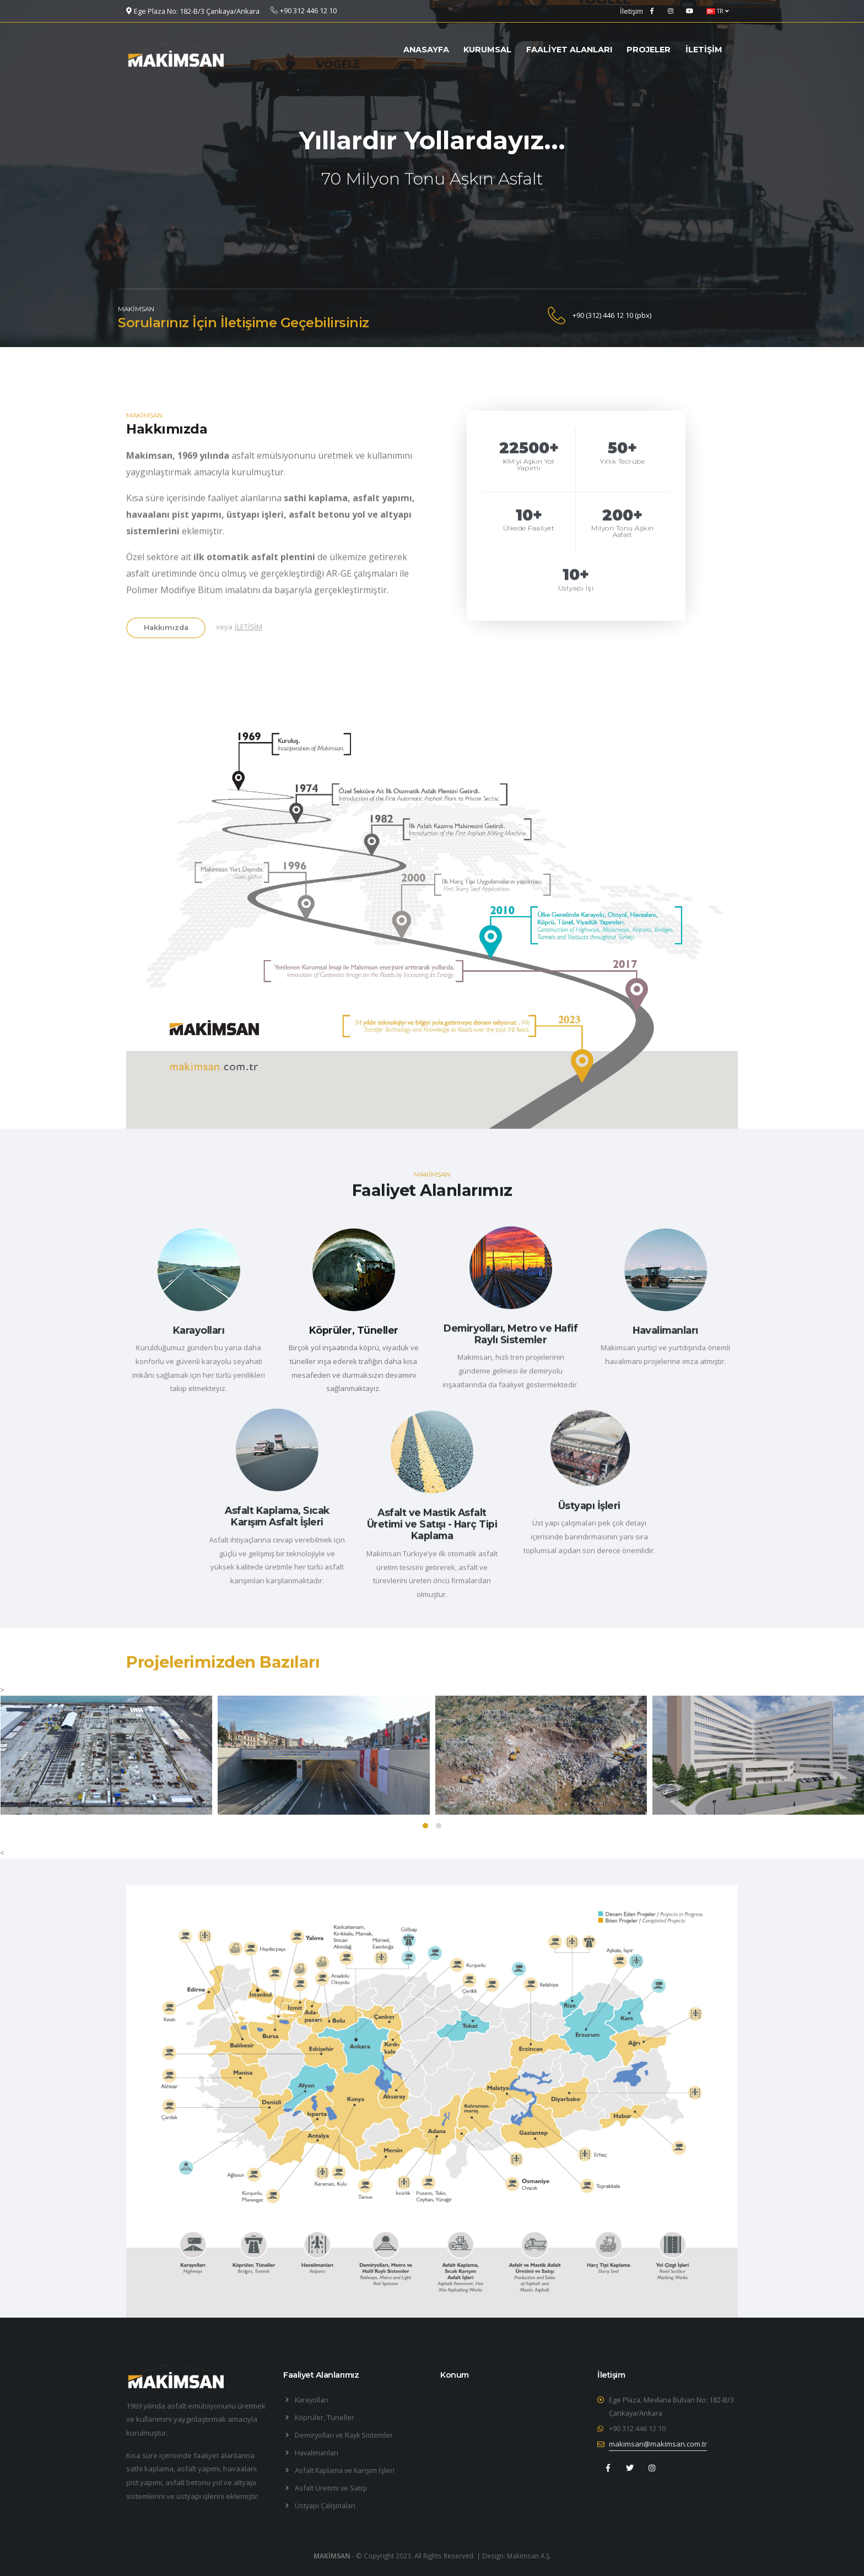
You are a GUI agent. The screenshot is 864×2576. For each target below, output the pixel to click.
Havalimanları (316, 2453)
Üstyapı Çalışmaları (325, 2505)
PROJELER (649, 50)
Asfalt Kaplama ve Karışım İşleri (345, 2470)
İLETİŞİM (703, 50)
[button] (425, 1825)
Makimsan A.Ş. (529, 2555)
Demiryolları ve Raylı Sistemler (344, 2435)
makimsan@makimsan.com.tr (658, 2444)
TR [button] (717, 11)
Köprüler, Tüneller (324, 2417)
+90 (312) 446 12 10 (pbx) (612, 315)
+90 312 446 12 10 (637, 2428)
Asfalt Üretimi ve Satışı (331, 2488)
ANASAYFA (426, 50)
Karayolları (311, 2400)
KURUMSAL (487, 50)
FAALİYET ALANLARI (569, 50)
